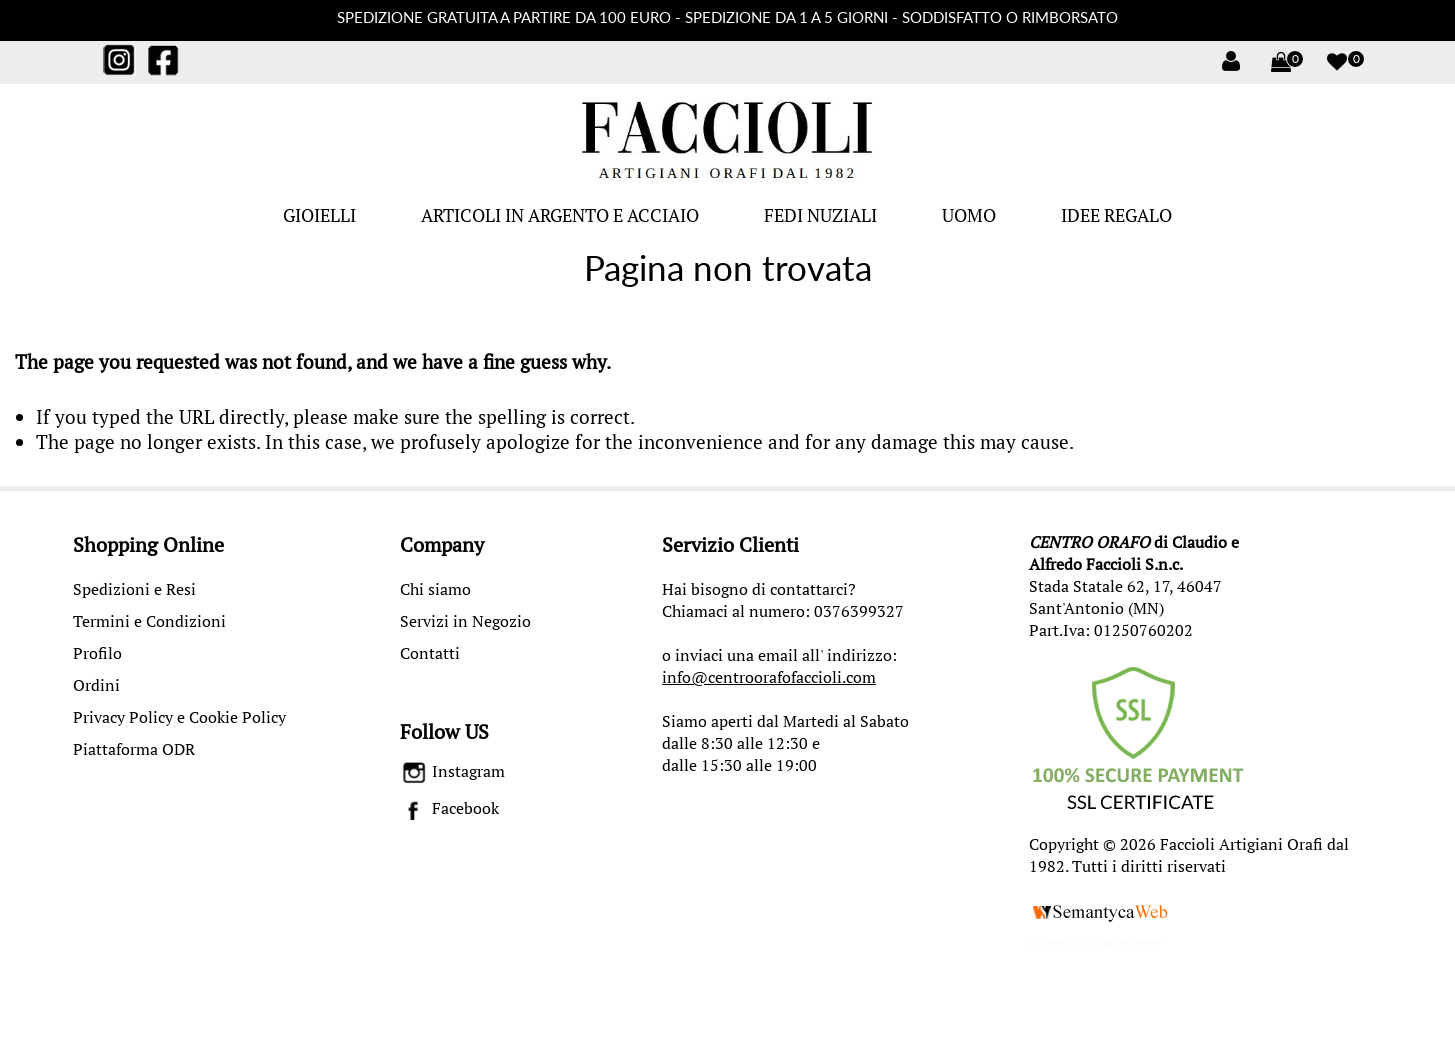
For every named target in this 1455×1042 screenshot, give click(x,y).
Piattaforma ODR (134, 749)
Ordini (96, 685)
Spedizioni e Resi (134, 589)
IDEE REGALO (1116, 215)
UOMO (969, 215)
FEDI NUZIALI (820, 215)
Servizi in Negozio (465, 621)
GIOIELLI (319, 215)
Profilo (97, 653)
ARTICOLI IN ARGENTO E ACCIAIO (560, 215)
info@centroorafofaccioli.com (769, 677)
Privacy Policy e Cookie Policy (179, 717)
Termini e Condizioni (149, 621)
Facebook (449, 808)
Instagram (452, 771)
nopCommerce (1126, 943)
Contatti (430, 653)
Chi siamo (435, 589)
